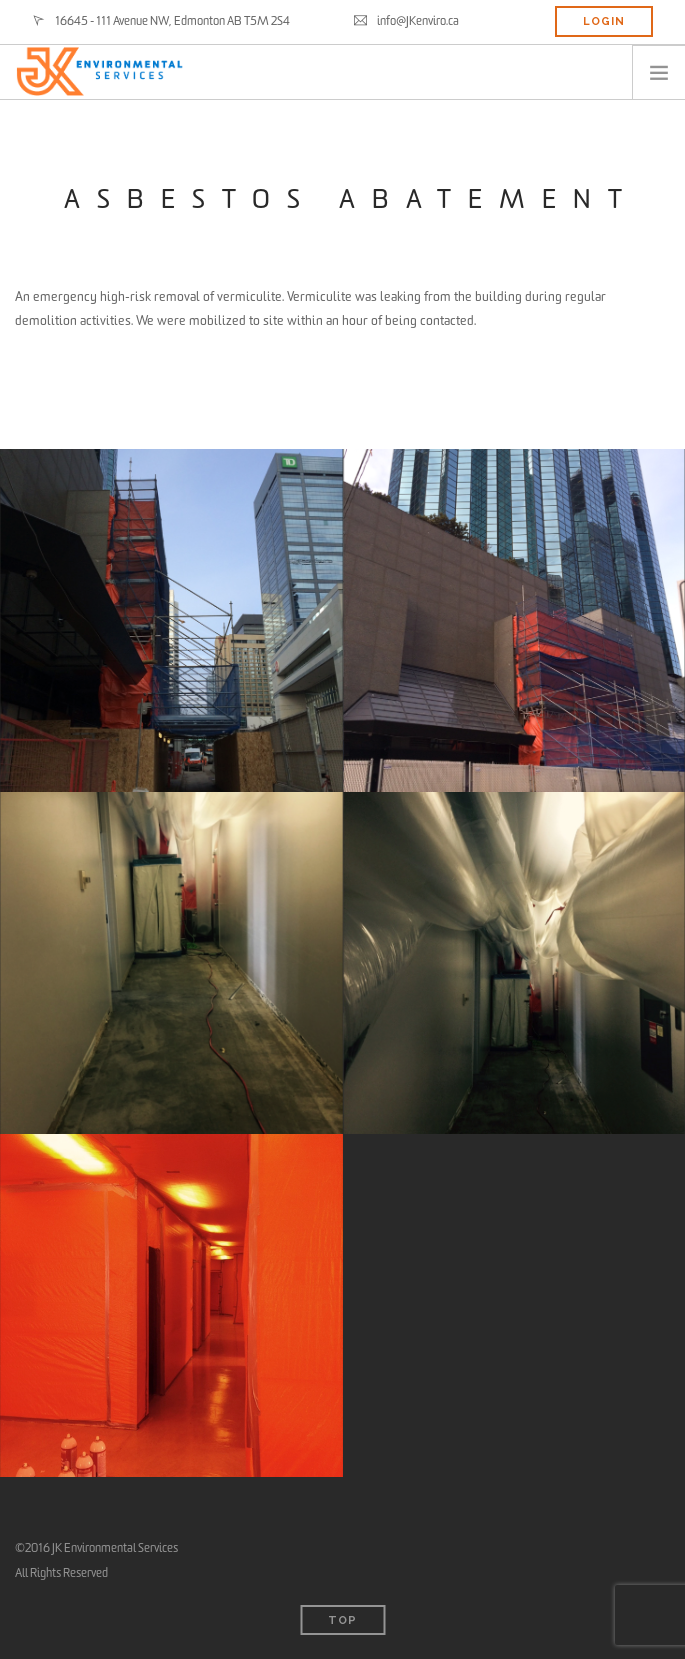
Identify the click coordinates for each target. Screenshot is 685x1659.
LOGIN (604, 21)
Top (342, 1620)
